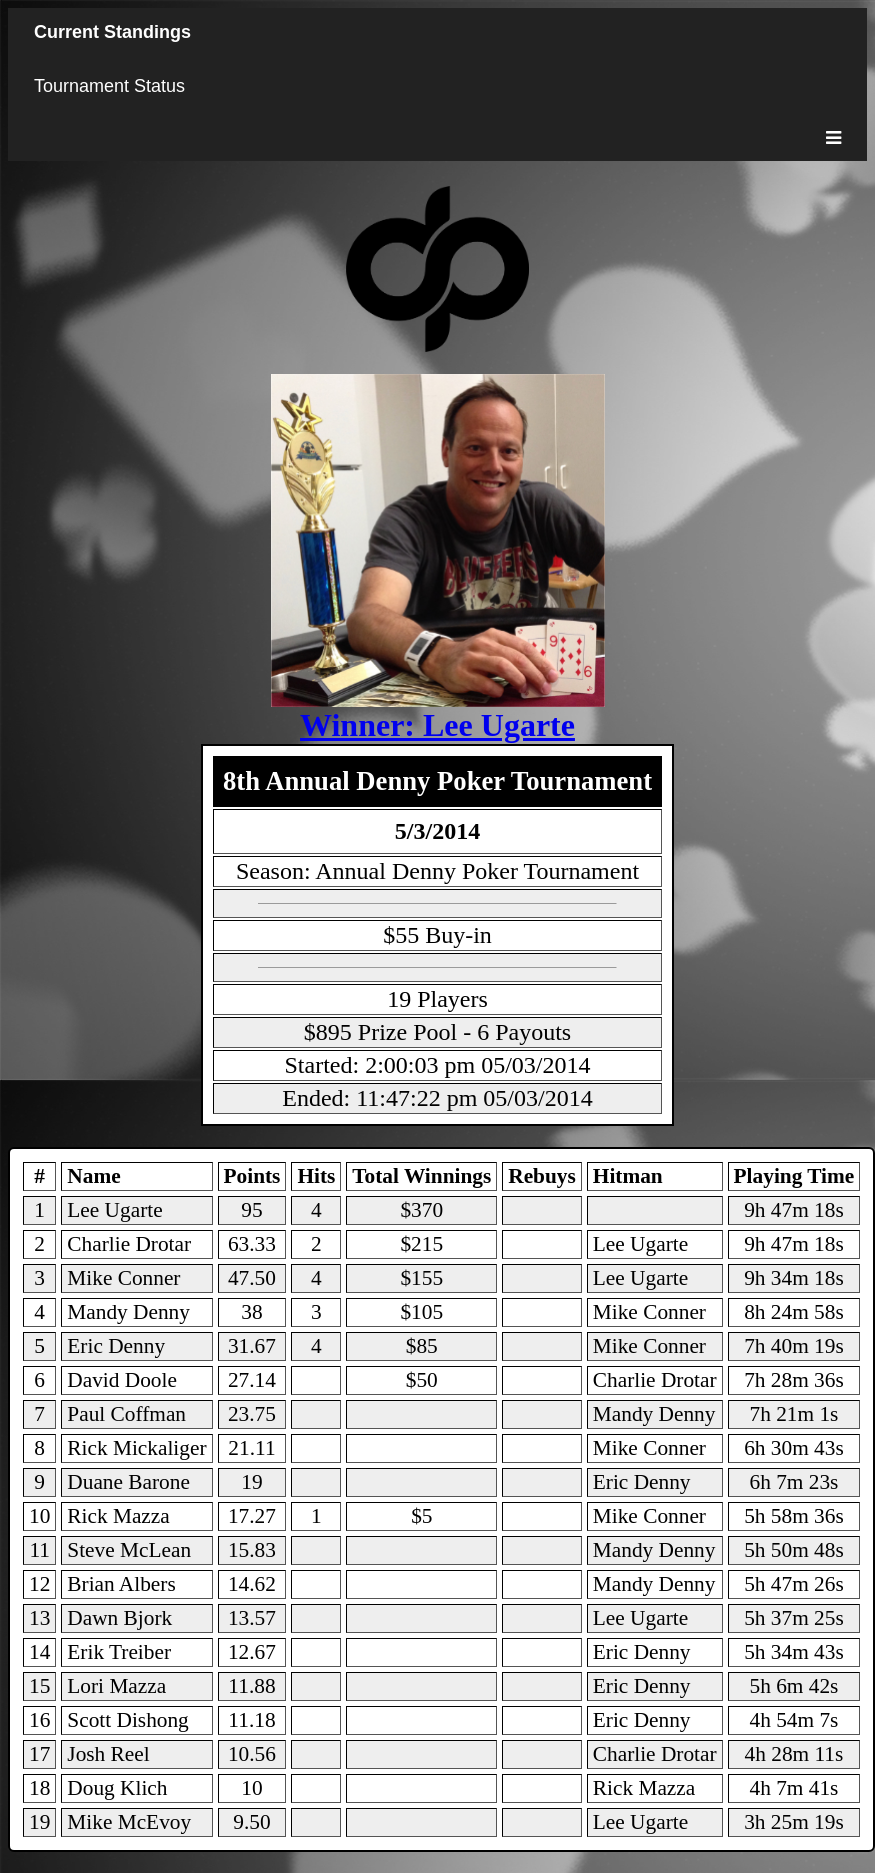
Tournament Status (109, 86)
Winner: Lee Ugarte (437, 725)
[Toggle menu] (833, 138)
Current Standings (112, 32)
